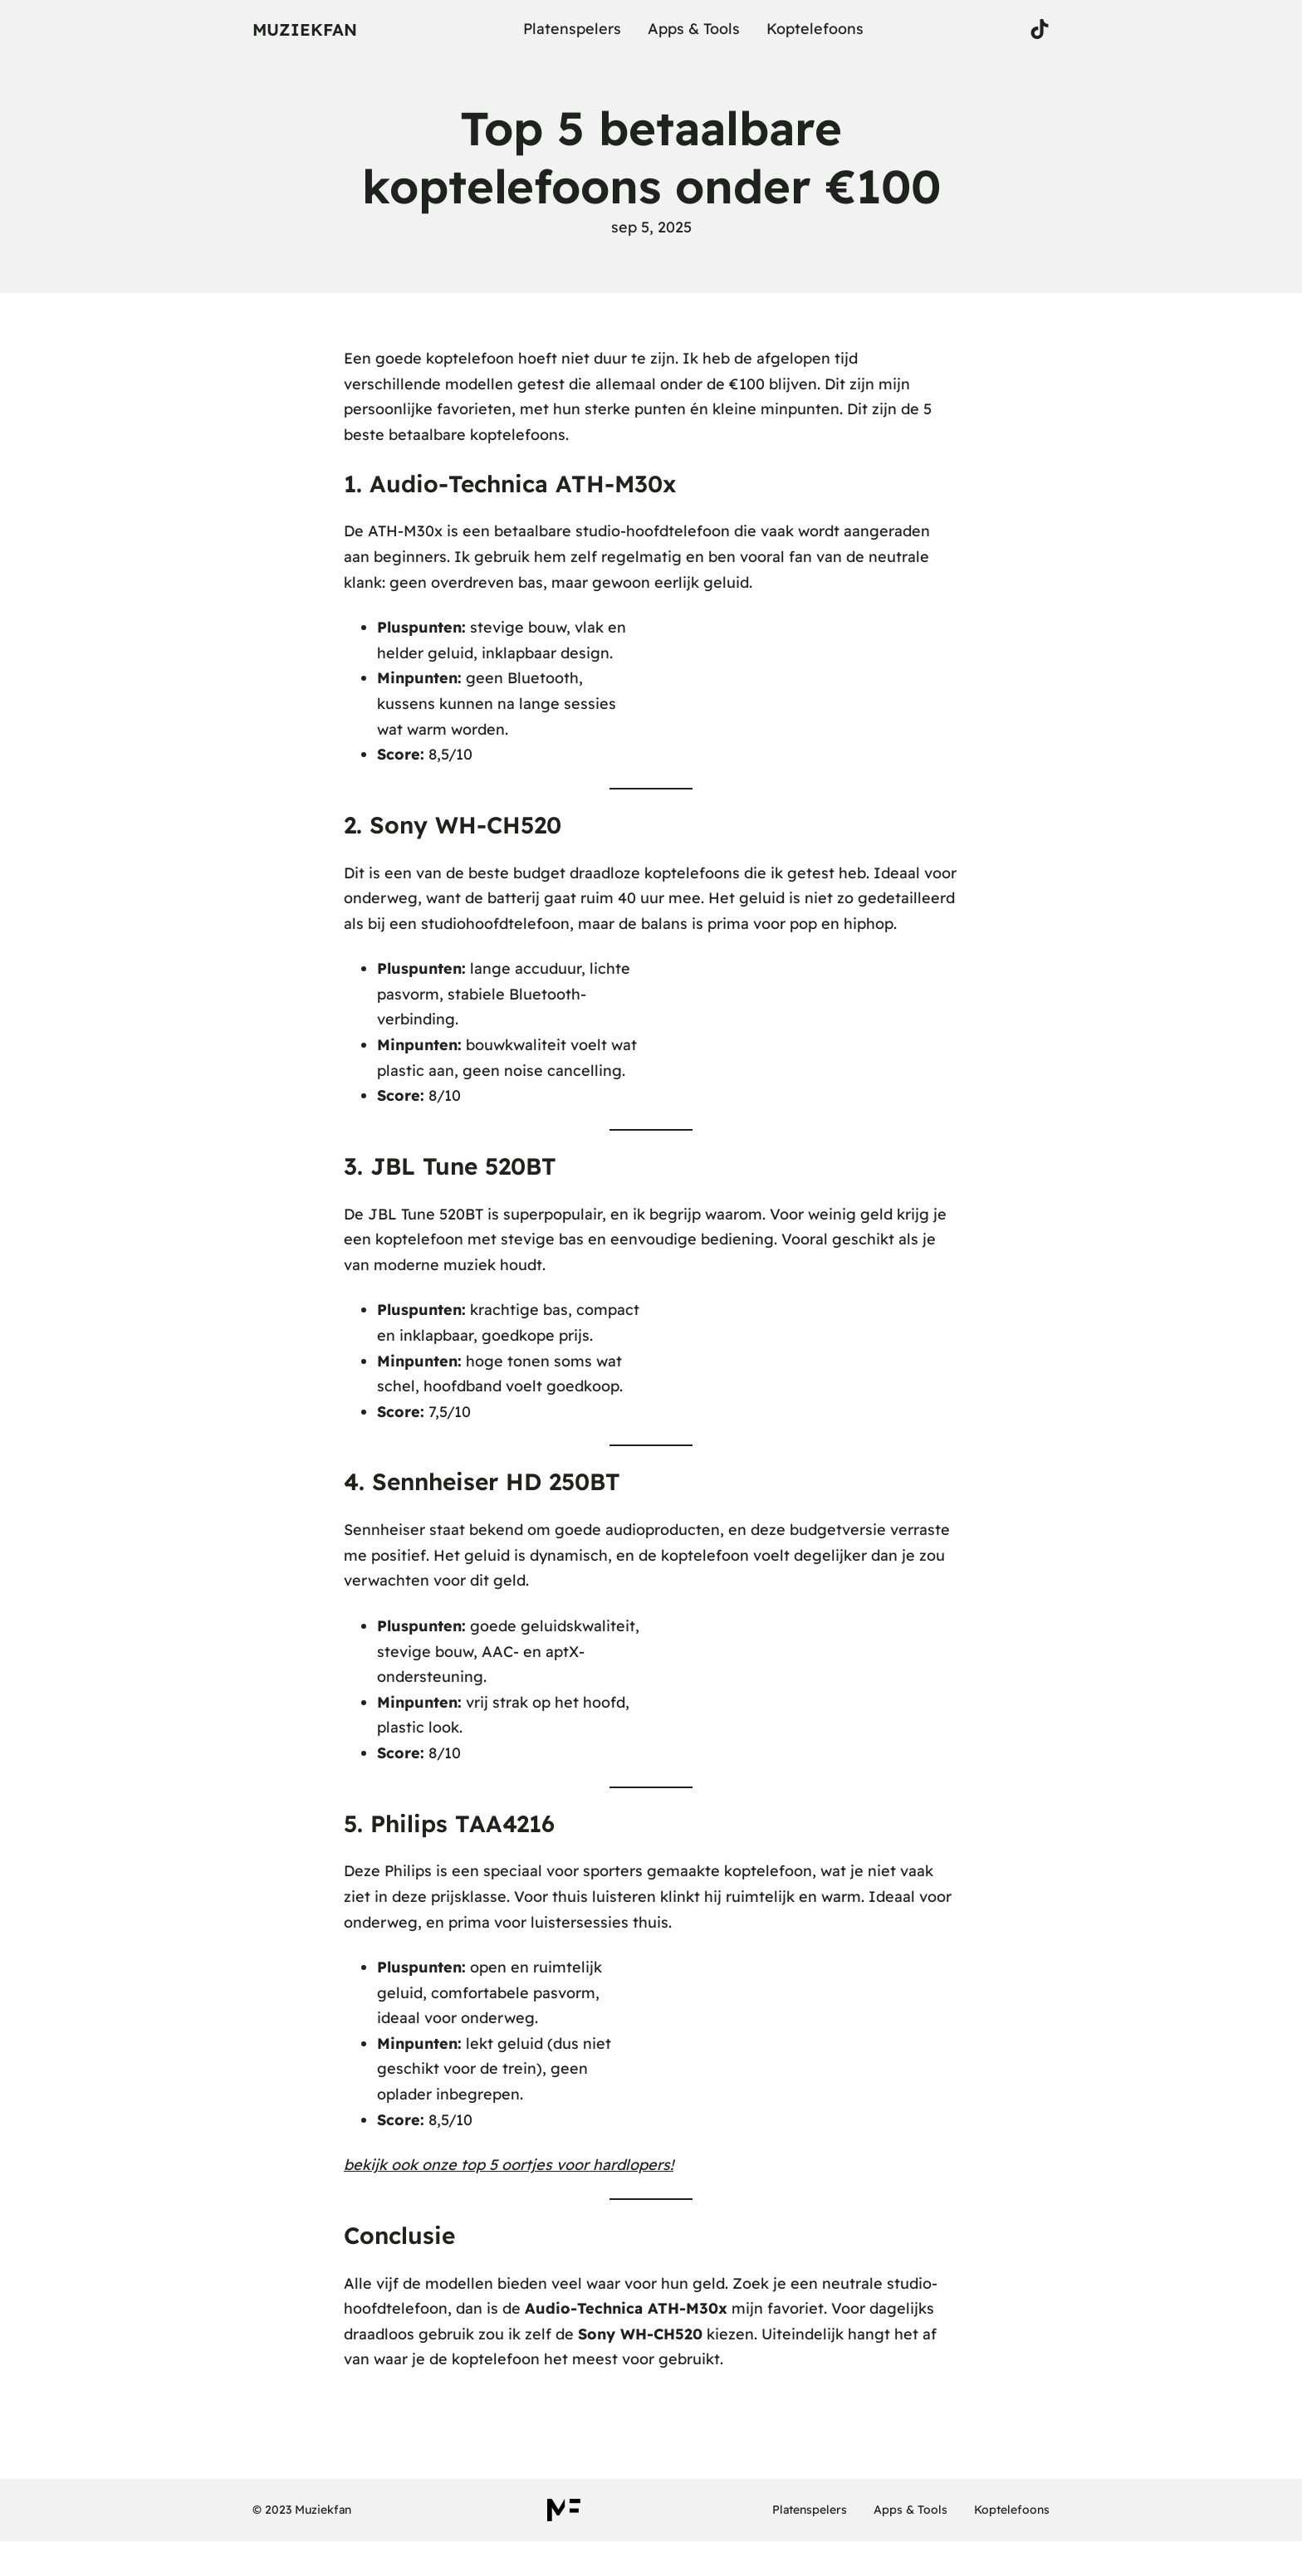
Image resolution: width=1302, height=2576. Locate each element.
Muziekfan (304, 29)
